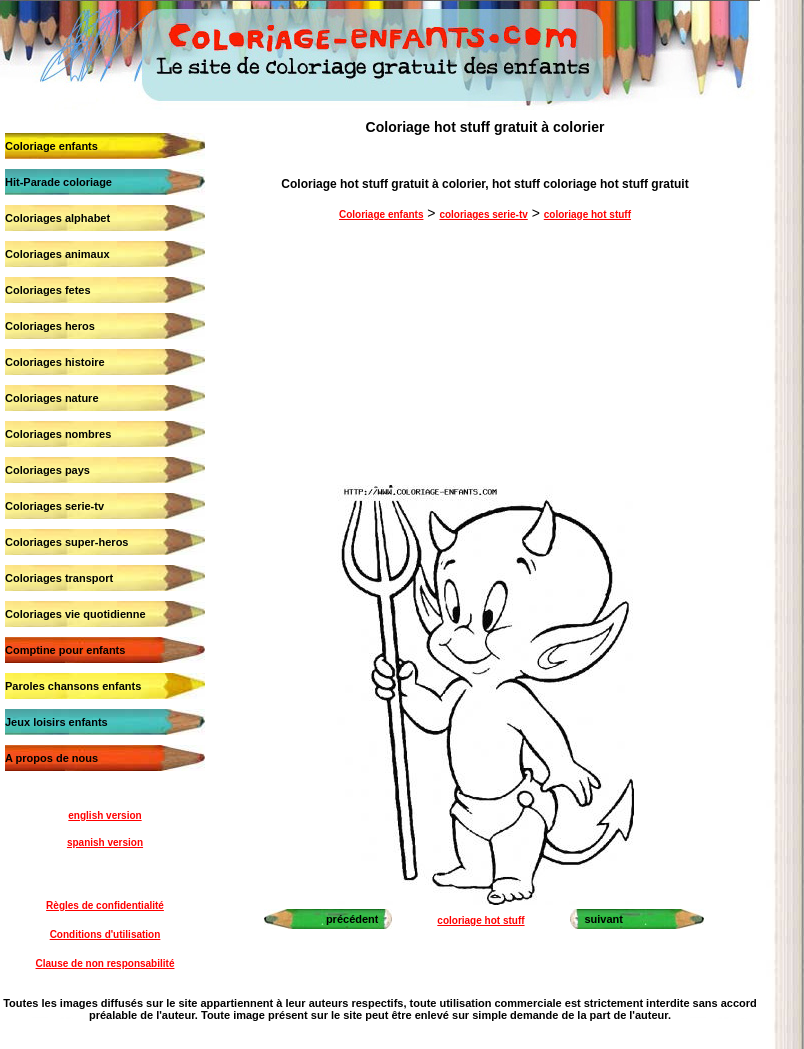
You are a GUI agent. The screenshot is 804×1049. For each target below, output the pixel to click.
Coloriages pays (47, 470)
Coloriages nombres (58, 434)
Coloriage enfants (51, 146)
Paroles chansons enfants (73, 686)
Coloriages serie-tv (54, 506)
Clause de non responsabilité (105, 963)
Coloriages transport (59, 578)
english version (104, 815)
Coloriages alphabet (57, 218)
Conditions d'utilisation (105, 934)
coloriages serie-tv (483, 214)
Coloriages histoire (55, 362)
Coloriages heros (50, 326)
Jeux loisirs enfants (56, 722)
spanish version (105, 842)
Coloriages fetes (48, 290)
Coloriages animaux (57, 254)
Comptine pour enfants (65, 650)
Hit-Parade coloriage (58, 182)
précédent (352, 919)
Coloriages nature (52, 398)
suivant (603, 919)
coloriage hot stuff (587, 214)
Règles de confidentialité (105, 905)
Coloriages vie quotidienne (75, 614)
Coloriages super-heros (66, 542)
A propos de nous (51, 758)
